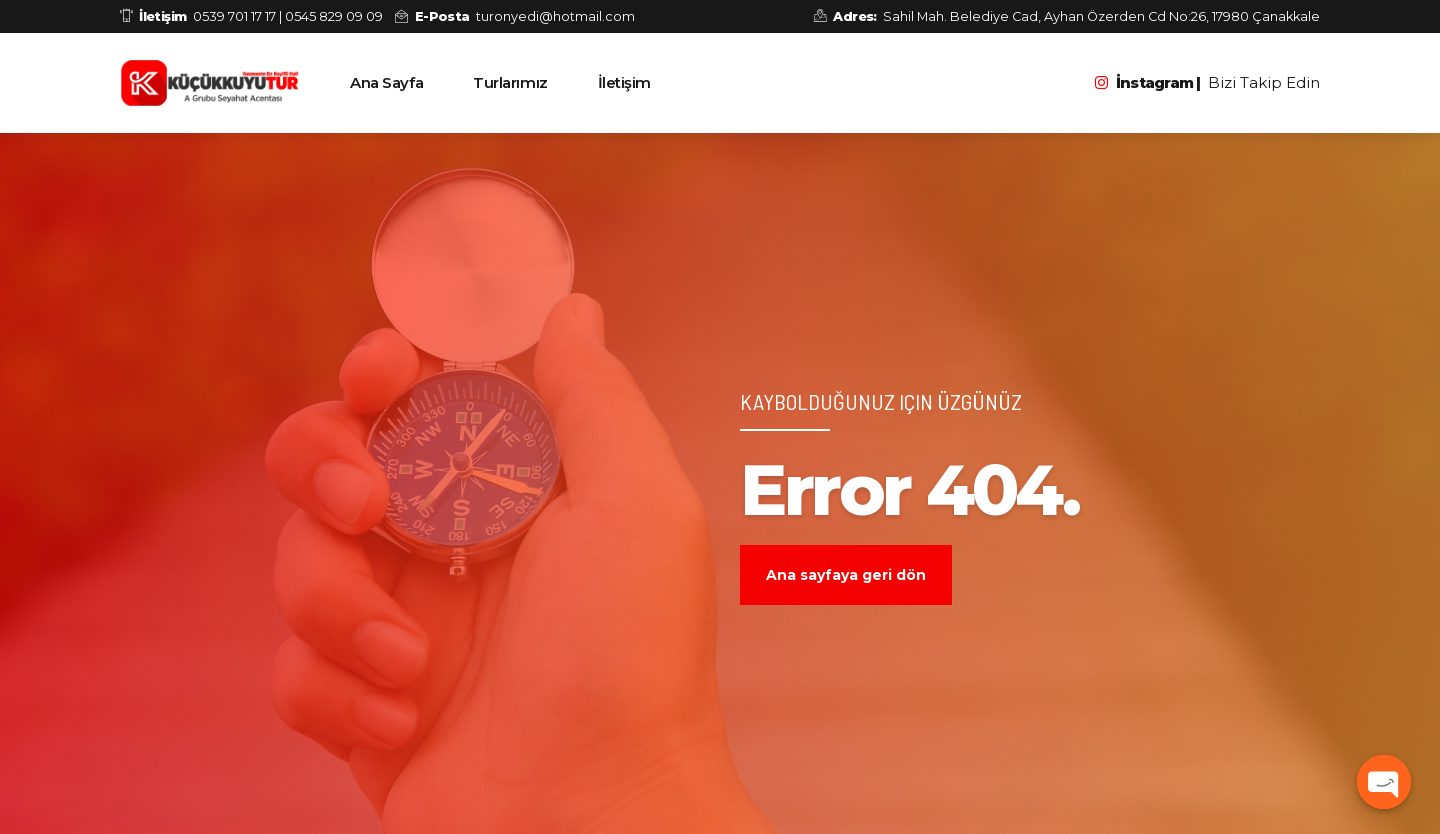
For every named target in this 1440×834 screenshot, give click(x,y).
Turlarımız (510, 82)
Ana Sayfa (386, 82)
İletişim (624, 82)
